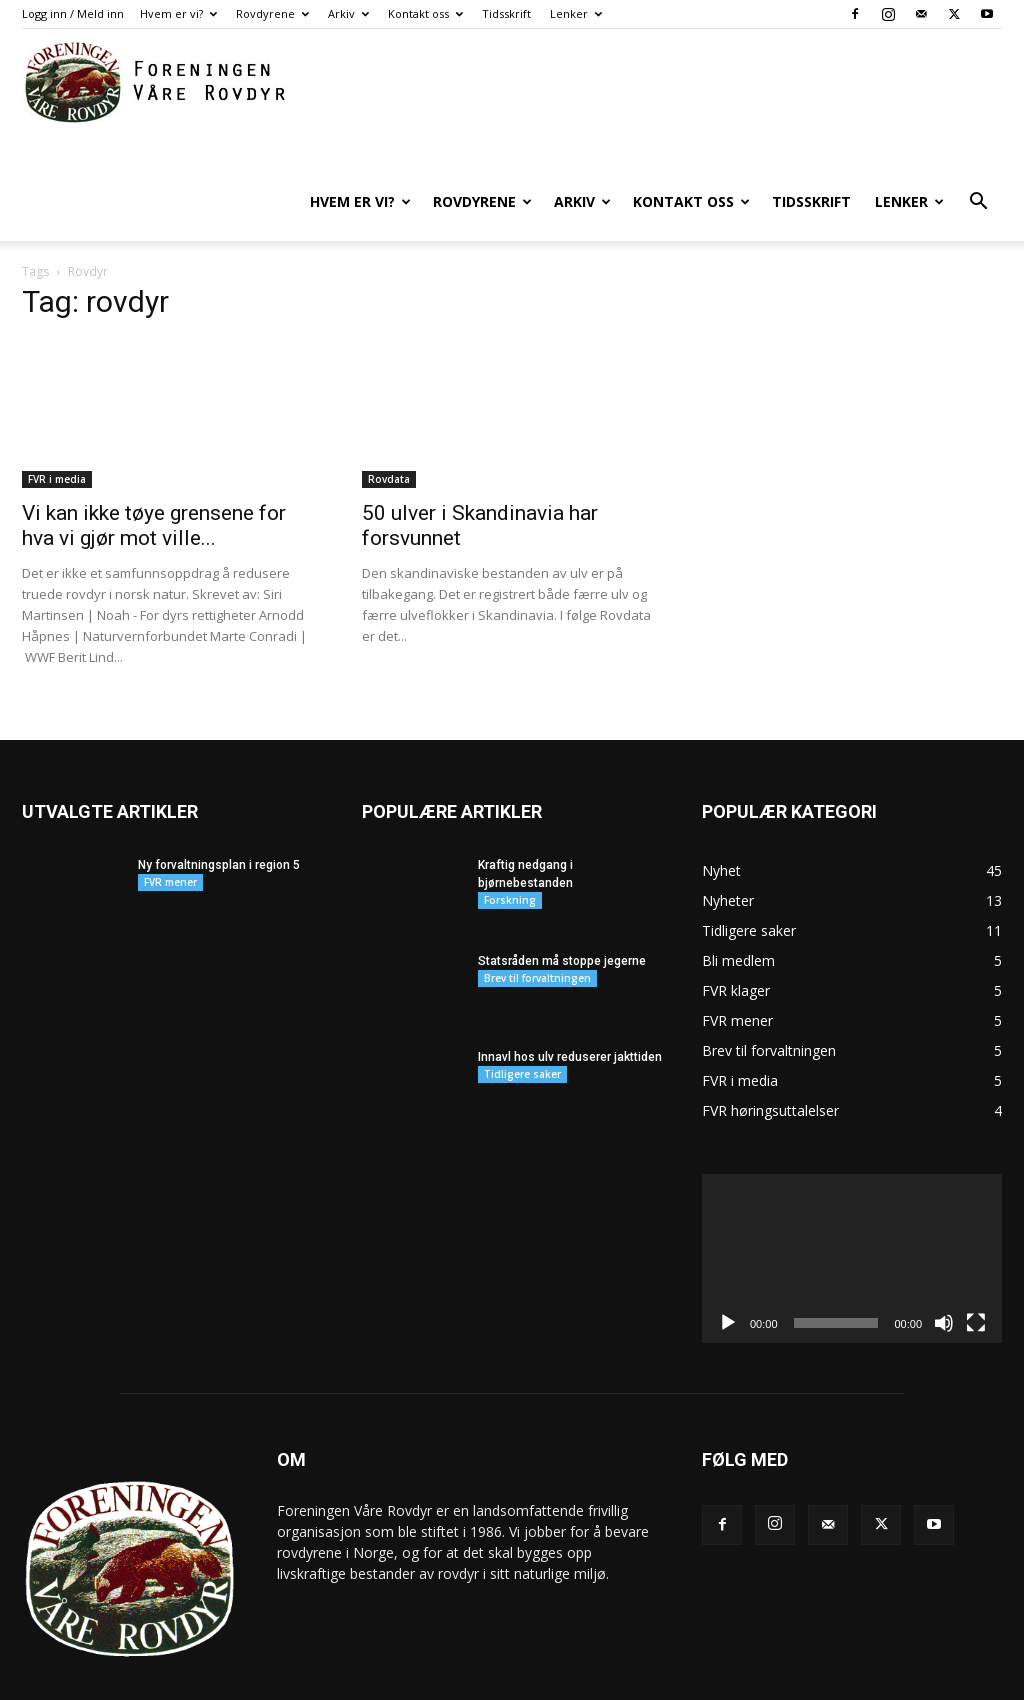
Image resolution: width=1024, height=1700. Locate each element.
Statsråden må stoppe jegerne (562, 910)
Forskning (510, 849)
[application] (852, 1207)
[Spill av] (728, 1272)
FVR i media (57, 428)
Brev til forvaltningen (537, 927)
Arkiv (348, 13)
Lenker (576, 13)
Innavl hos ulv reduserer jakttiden (570, 1006)
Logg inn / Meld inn (73, 13)
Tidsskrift (506, 13)
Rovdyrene (272, 13)
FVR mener (170, 831)
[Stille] (944, 1272)
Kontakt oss (425, 13)
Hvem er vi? (178, 13)
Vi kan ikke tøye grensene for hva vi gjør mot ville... (154, 474)
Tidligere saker (522, 1023)
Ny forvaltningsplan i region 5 (219, 814)
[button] (978, 203)
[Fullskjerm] (976, 1272)
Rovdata (389, 428)
